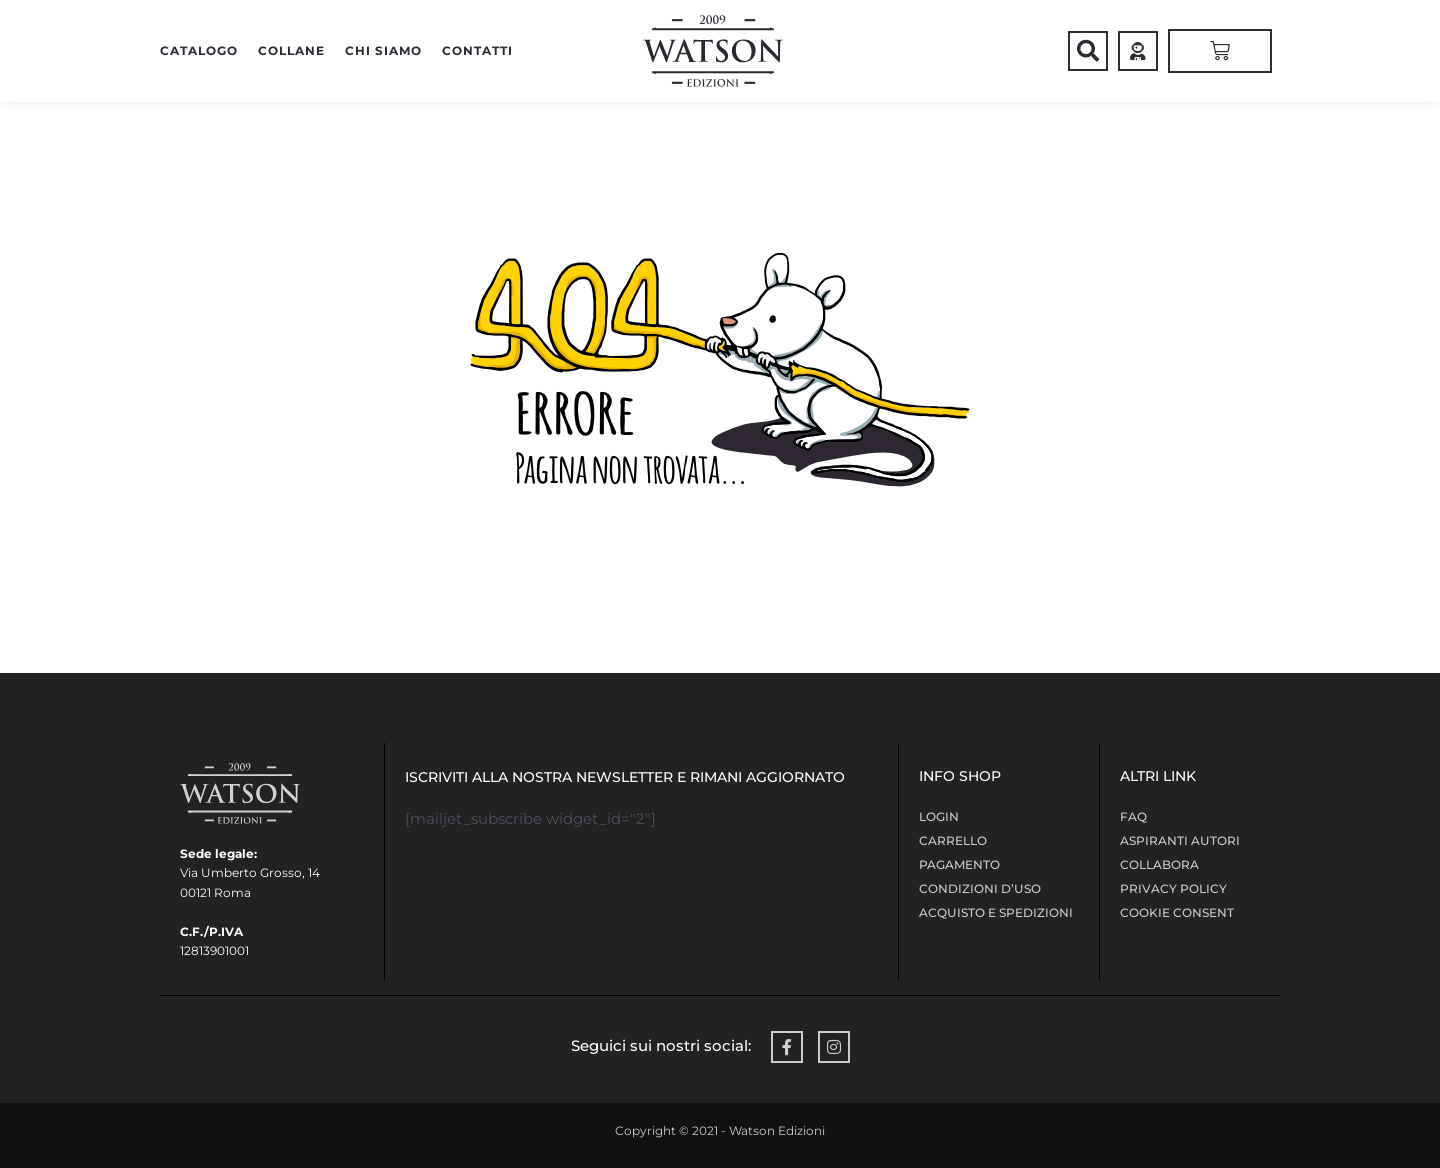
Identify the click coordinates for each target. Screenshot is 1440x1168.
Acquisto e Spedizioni (996, 912)
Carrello (953, 840)
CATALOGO (199, 50)
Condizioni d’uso (980, 888)
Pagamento (959, 864)
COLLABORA (1159, 864)
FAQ (1133, 816)
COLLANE (291, 50)
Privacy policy (1173, 888)
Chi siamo (383, 50)
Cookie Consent (1177, 912)
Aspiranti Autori (1180, 840)
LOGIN (939, 816)
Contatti (477, 50)
